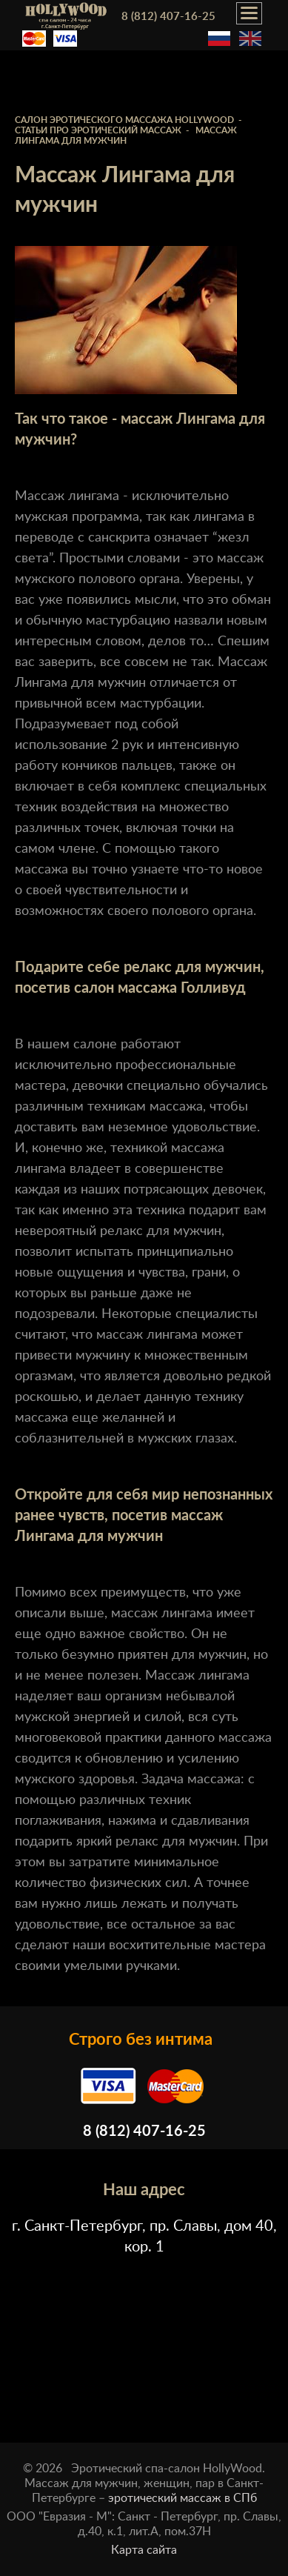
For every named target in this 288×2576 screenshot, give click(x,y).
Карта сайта (144, 2550)
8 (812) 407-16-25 (168, 16)
